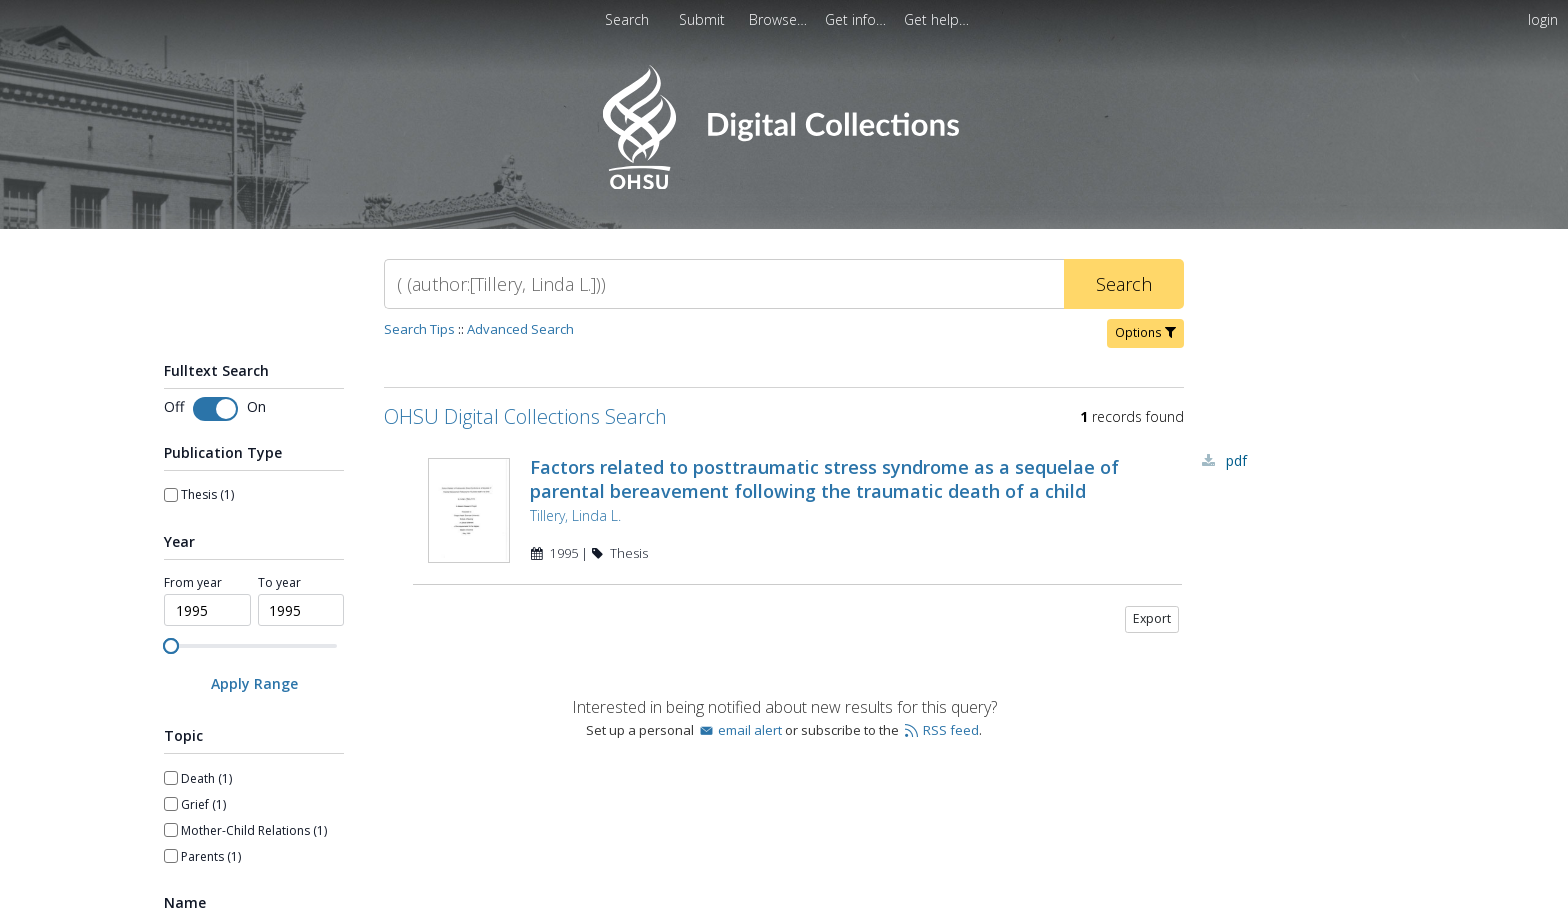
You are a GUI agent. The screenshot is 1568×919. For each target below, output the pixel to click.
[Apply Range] (254, 683)
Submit (704, 19)
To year (279, 582)
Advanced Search (520, 329)
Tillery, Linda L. (575, 515)
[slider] (171, 646)
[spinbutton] (207, 610)
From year (193, 582)
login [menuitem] (1543, 19)
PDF (1236, 460)
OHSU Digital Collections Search (525, 416)
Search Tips (419, 329)
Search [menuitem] (627, 19)
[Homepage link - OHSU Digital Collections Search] (783, 184)
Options (1145, 332)
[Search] (724, 284)
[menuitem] (780, 19)
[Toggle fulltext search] (215, 409)
